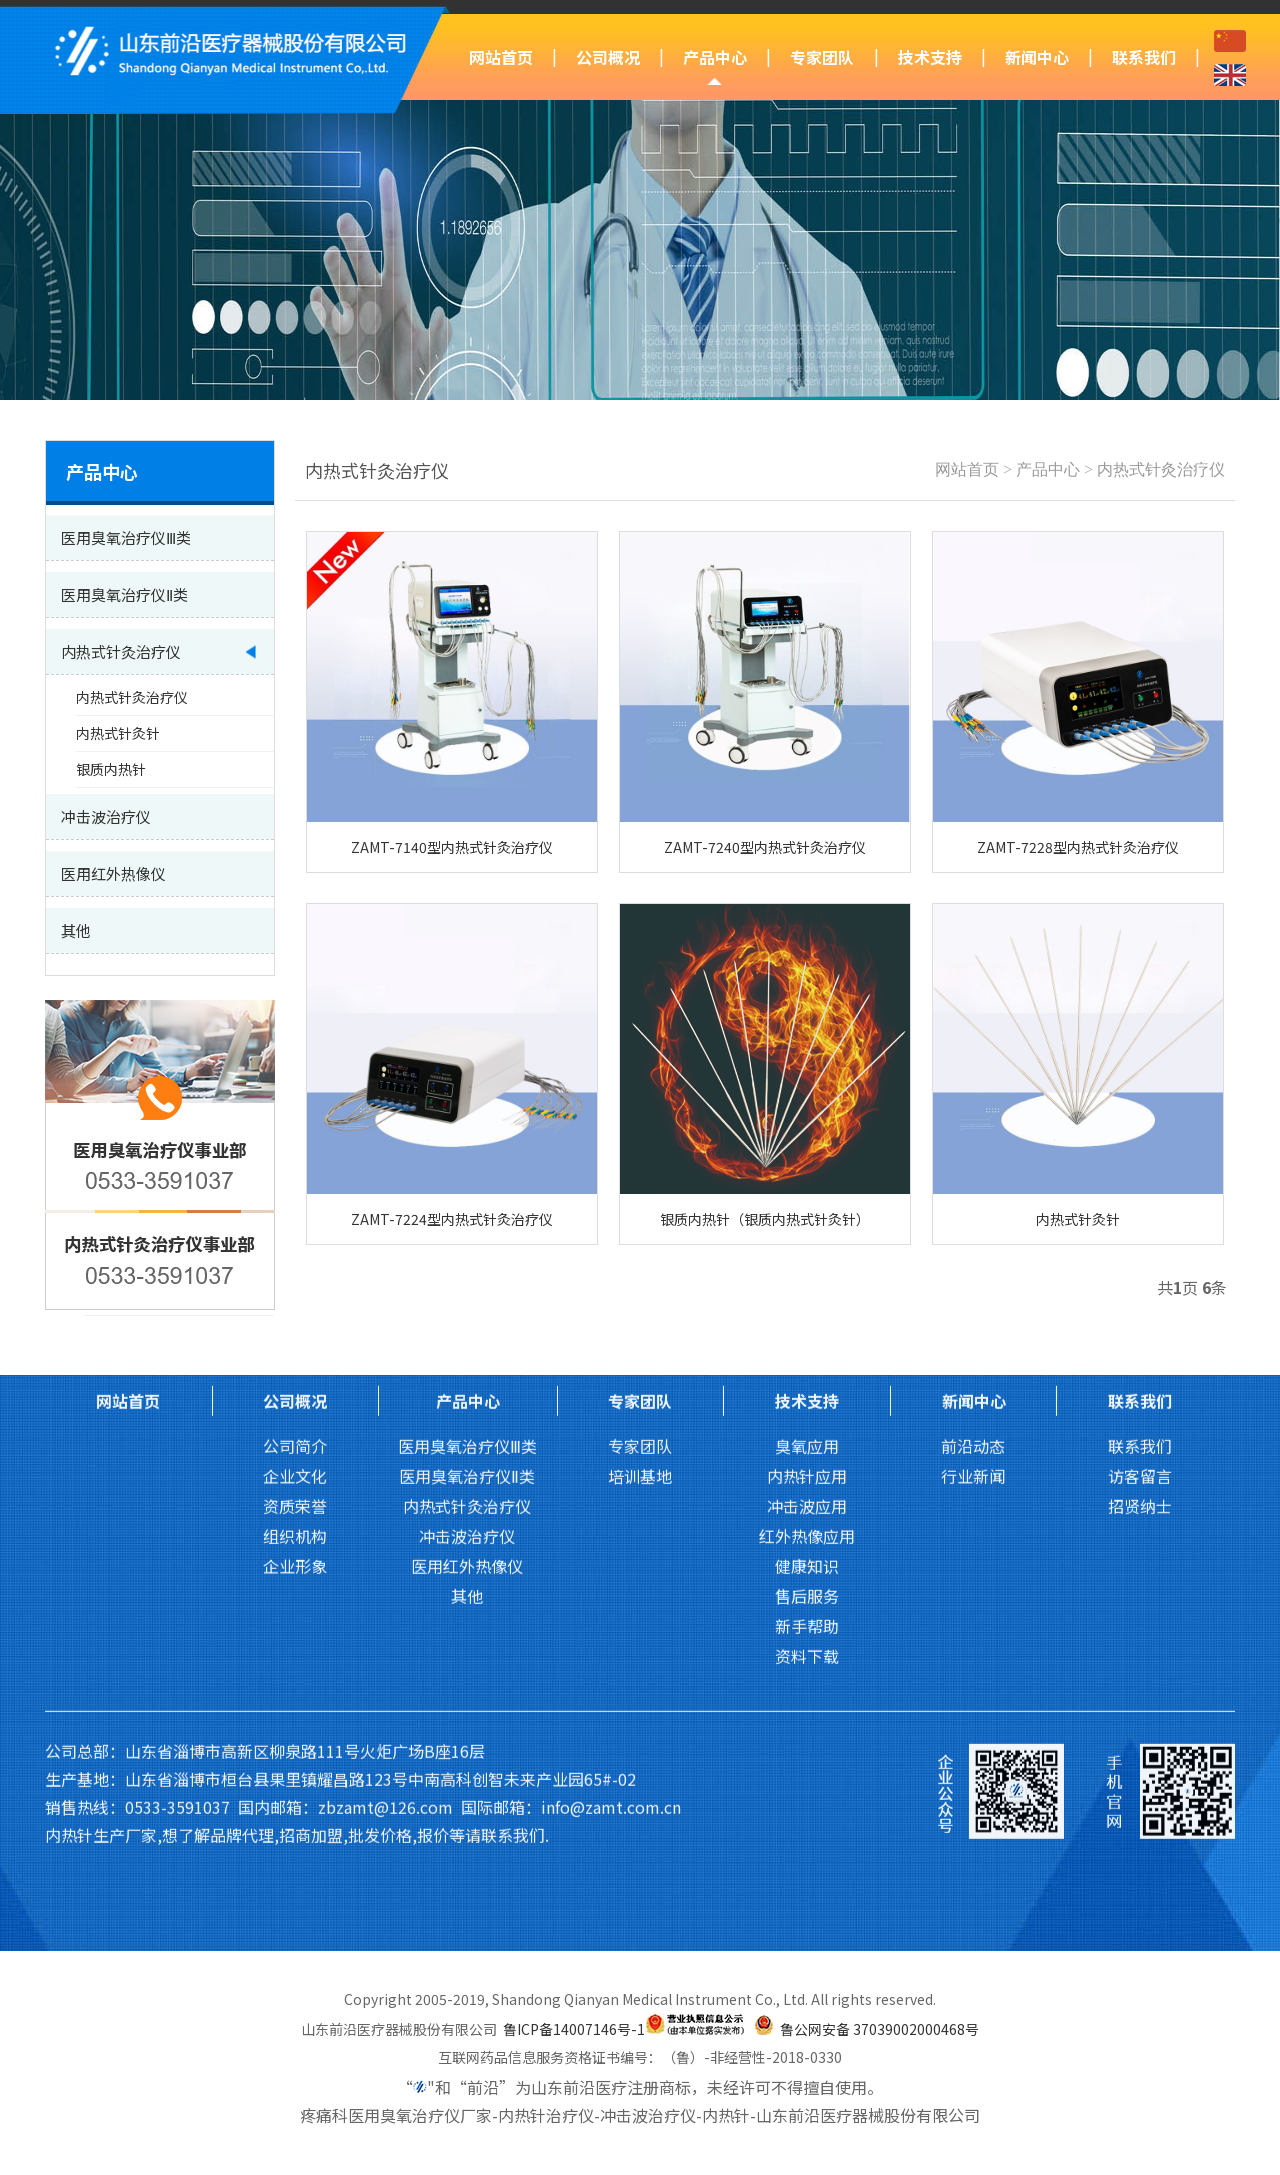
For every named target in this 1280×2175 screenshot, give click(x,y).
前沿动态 (973, 1091)
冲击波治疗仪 (467, 1181)
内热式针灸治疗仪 (1161, 469)
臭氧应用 (807, 1091)
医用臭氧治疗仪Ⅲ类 (467, 1091)
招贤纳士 (1140, 1151)
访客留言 (1140, 1121)
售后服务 (807, 1241)
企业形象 (295, 1211)
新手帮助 (807, 1271)
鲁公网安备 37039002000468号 (879, 2029)
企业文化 (295, 1121)
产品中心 (715, 57)
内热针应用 (807, 1121)
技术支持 (930, 57)
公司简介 (295, 1091)
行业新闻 (973, 1121)
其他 (467, 1241)
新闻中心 (1037, 57)
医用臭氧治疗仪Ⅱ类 (467, 1121)
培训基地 (640, 1121)
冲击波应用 (807, 1151)
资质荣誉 (295, 1151)
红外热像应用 (807, 1181)
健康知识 (807, 1211)
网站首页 (501, 57)
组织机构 (295, 1181)
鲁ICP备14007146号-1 (574, 2029)
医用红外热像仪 (467, 1211)
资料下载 (807, 1301)
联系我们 (1144, 57)
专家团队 (822, 57)
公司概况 (608, 57)
